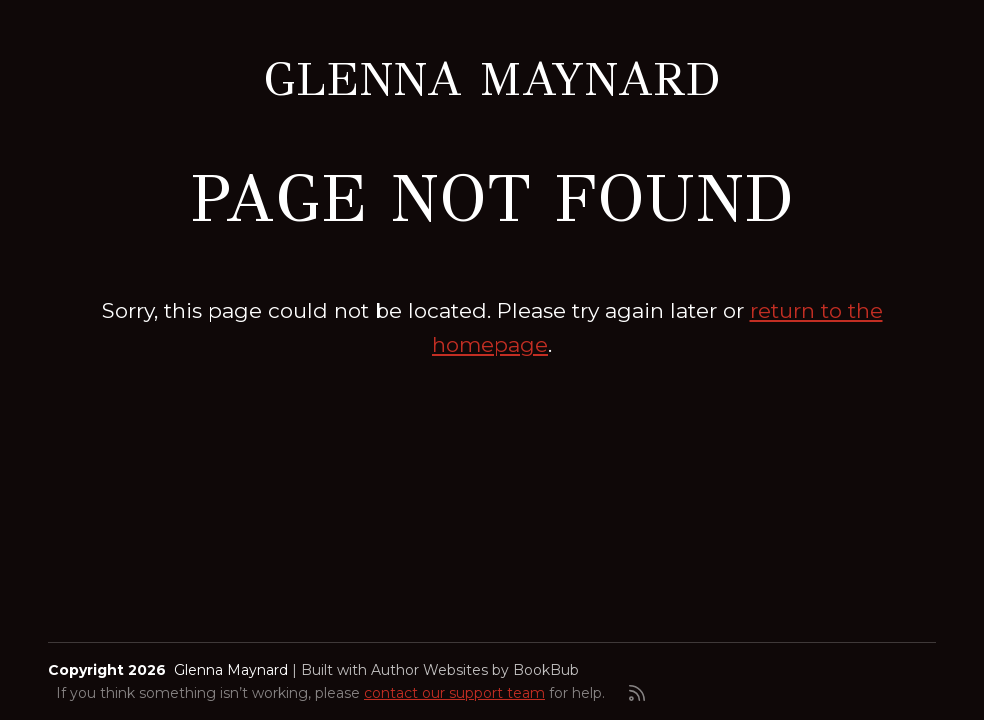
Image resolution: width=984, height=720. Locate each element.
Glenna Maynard (492, 79)
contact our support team (454, 693)
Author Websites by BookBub (475, 670)
